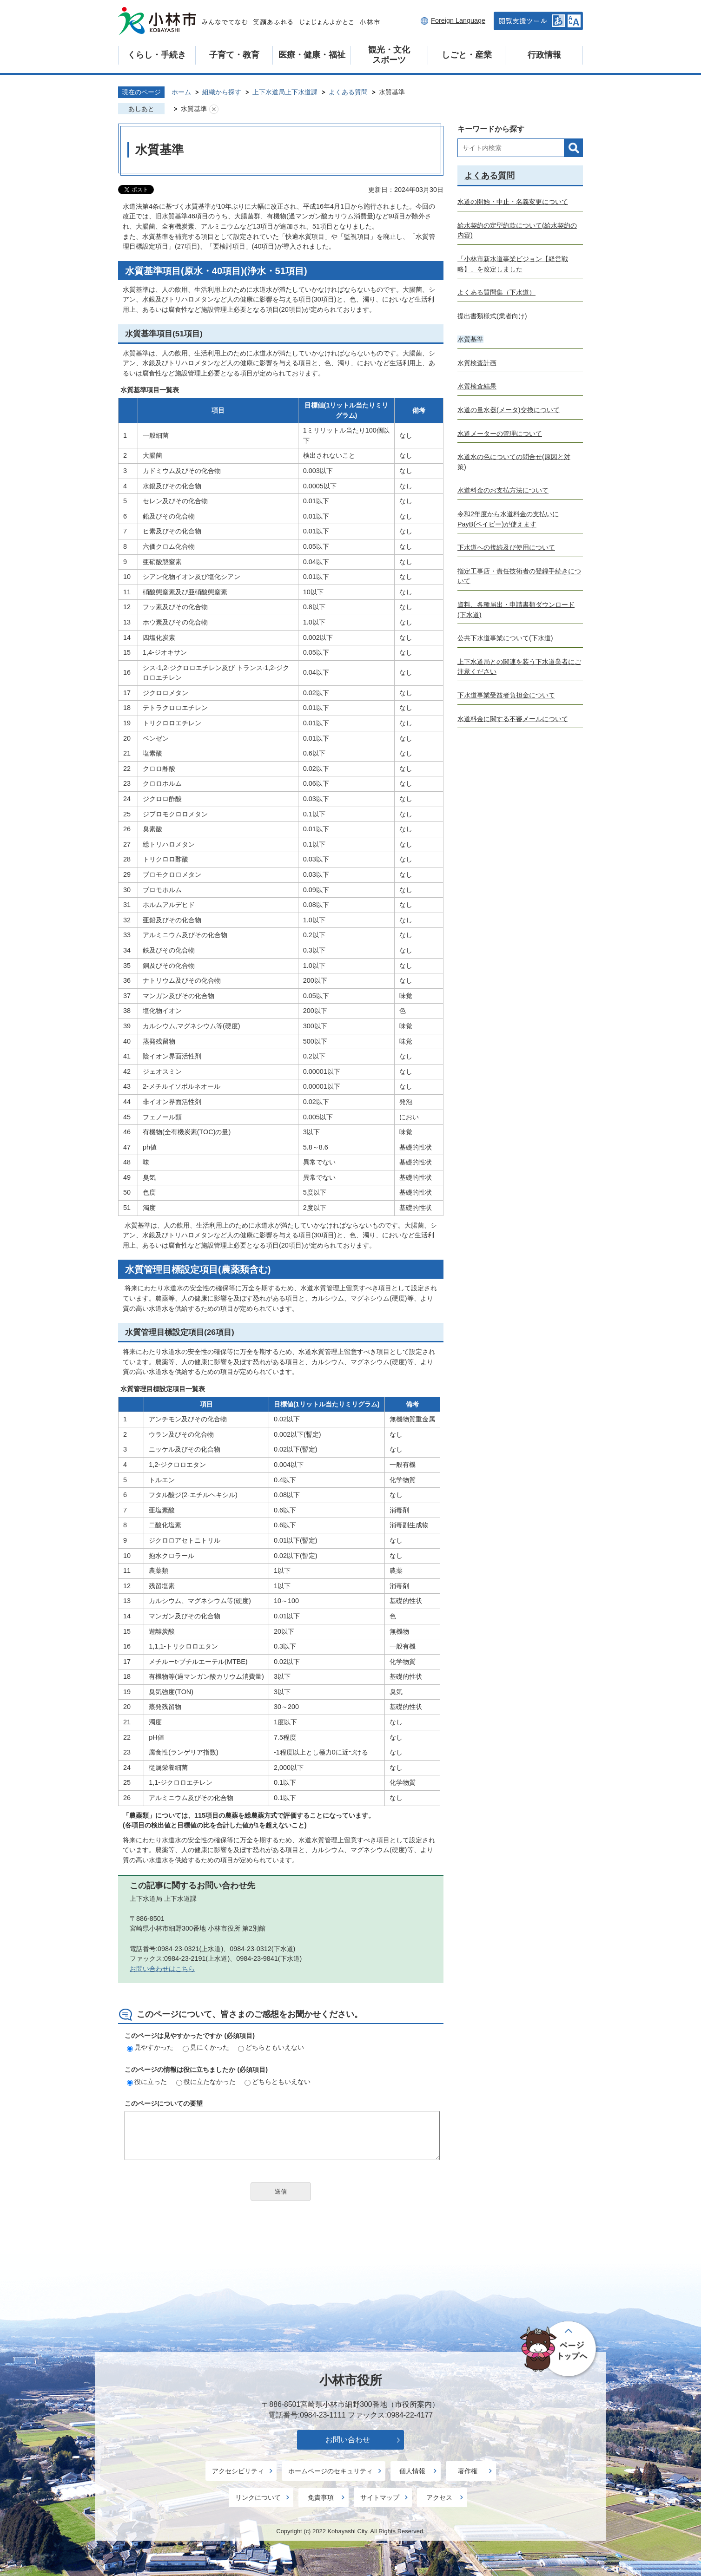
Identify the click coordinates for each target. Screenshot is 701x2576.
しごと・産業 (467, 54)
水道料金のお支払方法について (503, 490)
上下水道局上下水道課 (284, 92)
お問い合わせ (347, 2440)
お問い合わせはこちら (162, 1968)
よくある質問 (348, 92)
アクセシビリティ (238, 2471)
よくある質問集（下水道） (496, 292)
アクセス (439, 2497)
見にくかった (206, 2047)
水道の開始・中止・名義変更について (512, 201)
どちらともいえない (271, 2047)
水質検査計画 (476, 363)
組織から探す (221, 92)
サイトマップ (379, 2497)
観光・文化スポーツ (389, 55)
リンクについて (258, 2497)
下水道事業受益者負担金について (506, 695)
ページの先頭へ (559, 2350)
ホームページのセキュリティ (330, 2471)
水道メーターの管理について (499, 433)
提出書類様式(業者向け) (492, 316)
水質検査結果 (476, 386)
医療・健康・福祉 (311, 54)
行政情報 (544, 54)
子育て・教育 (234, 54)
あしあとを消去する (214, 109)
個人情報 (412, 2471)
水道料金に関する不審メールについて (512, 719)
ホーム (181, 92)
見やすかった (150, 2047)
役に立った (147, 2081)
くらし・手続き (156, 54)
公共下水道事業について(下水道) (505, 638)
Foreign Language (458, 20)
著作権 (467, 2471)
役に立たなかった (206, 2081)
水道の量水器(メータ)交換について (508, 410)
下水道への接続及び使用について (506, 547)
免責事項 (321, 2497)
